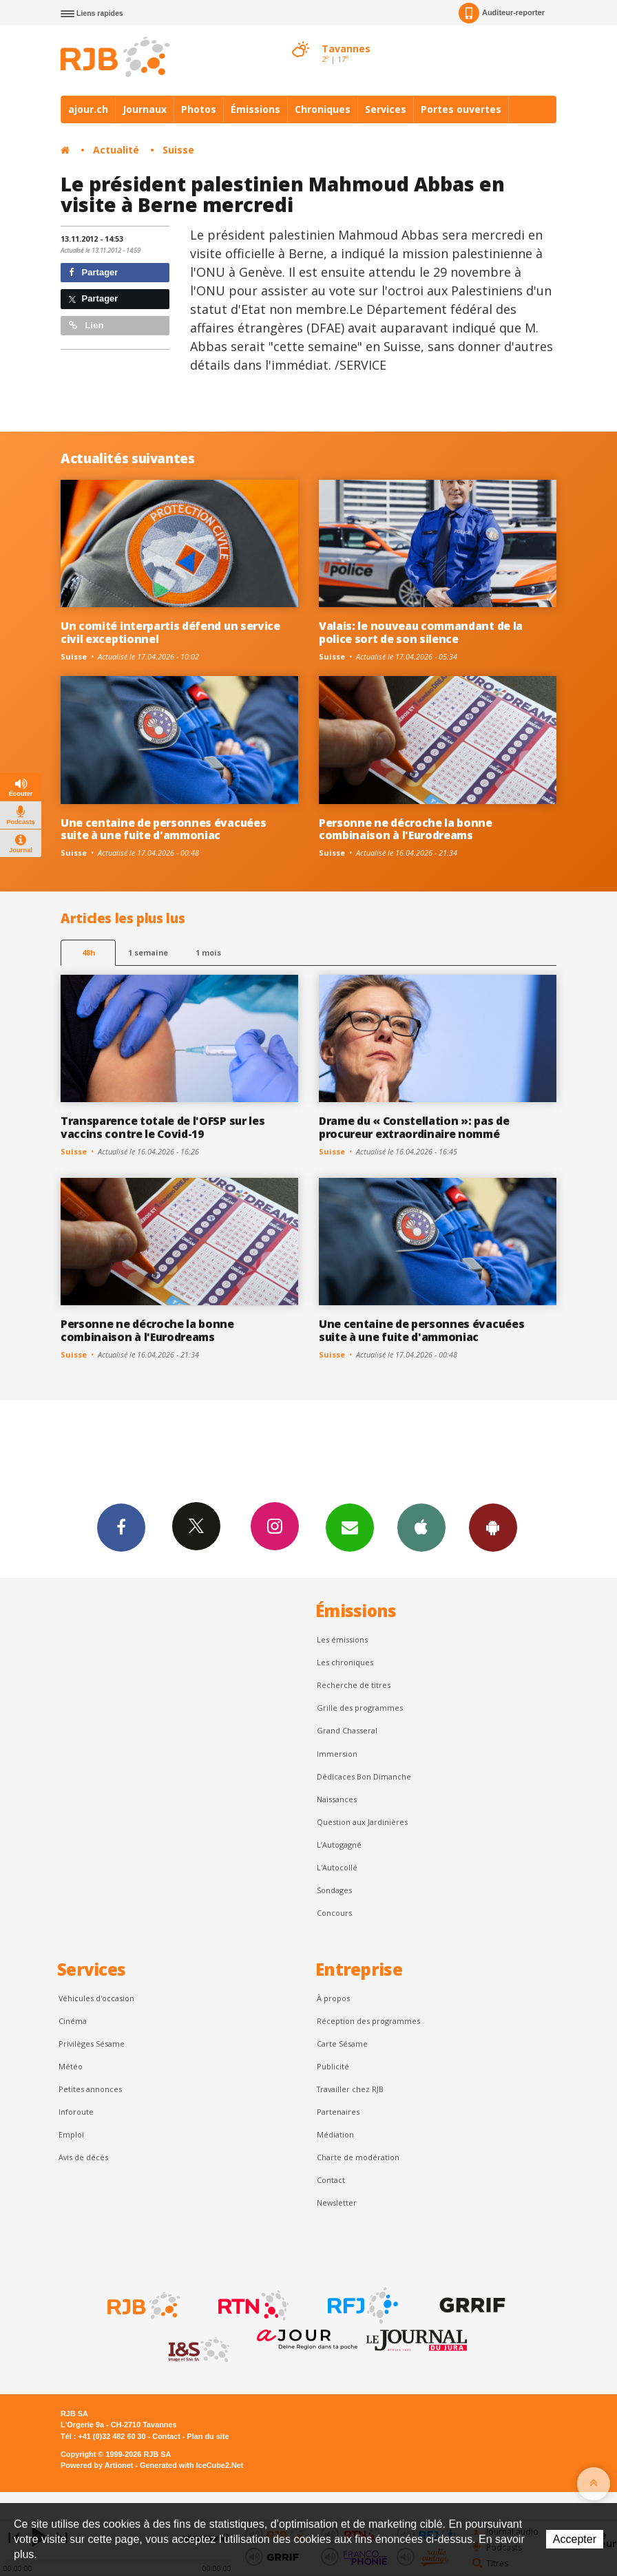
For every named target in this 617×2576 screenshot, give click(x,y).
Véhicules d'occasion (96, 1998)
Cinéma (73, 2020)
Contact (331, 2179)
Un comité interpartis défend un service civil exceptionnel (170, 632)
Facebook (121, 1526)
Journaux (145, 109)
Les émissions (342, 1639)
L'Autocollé (337, 1867)
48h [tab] (88, 952)
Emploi (71, 2134)
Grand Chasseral (347, 1730)
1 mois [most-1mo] (208, 952)
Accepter (574, 2539)
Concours (334, 1912)
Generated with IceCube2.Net (191, 2465)
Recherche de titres (353, 1684)
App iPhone (421, 1526)
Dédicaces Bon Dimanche (364, 1776)
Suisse (178, 149)
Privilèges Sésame (92, 2043)
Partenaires (338, 2111)
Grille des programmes (360, 1707)
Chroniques (323, 109)
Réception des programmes (368, 2020)
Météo (71, 2066)
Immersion (337, 1753)
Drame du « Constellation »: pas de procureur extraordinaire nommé (414, 1127)
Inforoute (76, 2111)
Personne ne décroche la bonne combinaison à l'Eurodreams (405, 829)
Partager (93, 272)
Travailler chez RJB (350, 2088)
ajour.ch (88, 109)
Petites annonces (90, 2088)
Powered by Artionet (97, 2465)
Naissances (337, 1799)
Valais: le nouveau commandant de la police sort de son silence (421, 632)
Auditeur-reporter (502, 13)
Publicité (333, 2066)
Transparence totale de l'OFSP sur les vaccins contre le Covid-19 (162, 1127)
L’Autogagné (339, 1844)
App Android (493, 1526)
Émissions (255, 109)
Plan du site (208, 2436)
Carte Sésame (342, 2043)
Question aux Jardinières (362, 1821)
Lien (86, 325)
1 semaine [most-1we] (148, 952)
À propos (333, 1998)
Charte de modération (358, 2157)
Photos (198, 109)
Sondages (334, 1890)
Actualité (116, 149)
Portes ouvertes (461, 109)
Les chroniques (345, 1662)
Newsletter (337, 2202)
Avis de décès (83, 2157)
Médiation (335, 2134)
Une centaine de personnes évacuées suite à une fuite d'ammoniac (163, 829)
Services (385, 109)
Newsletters (350, 1526)
